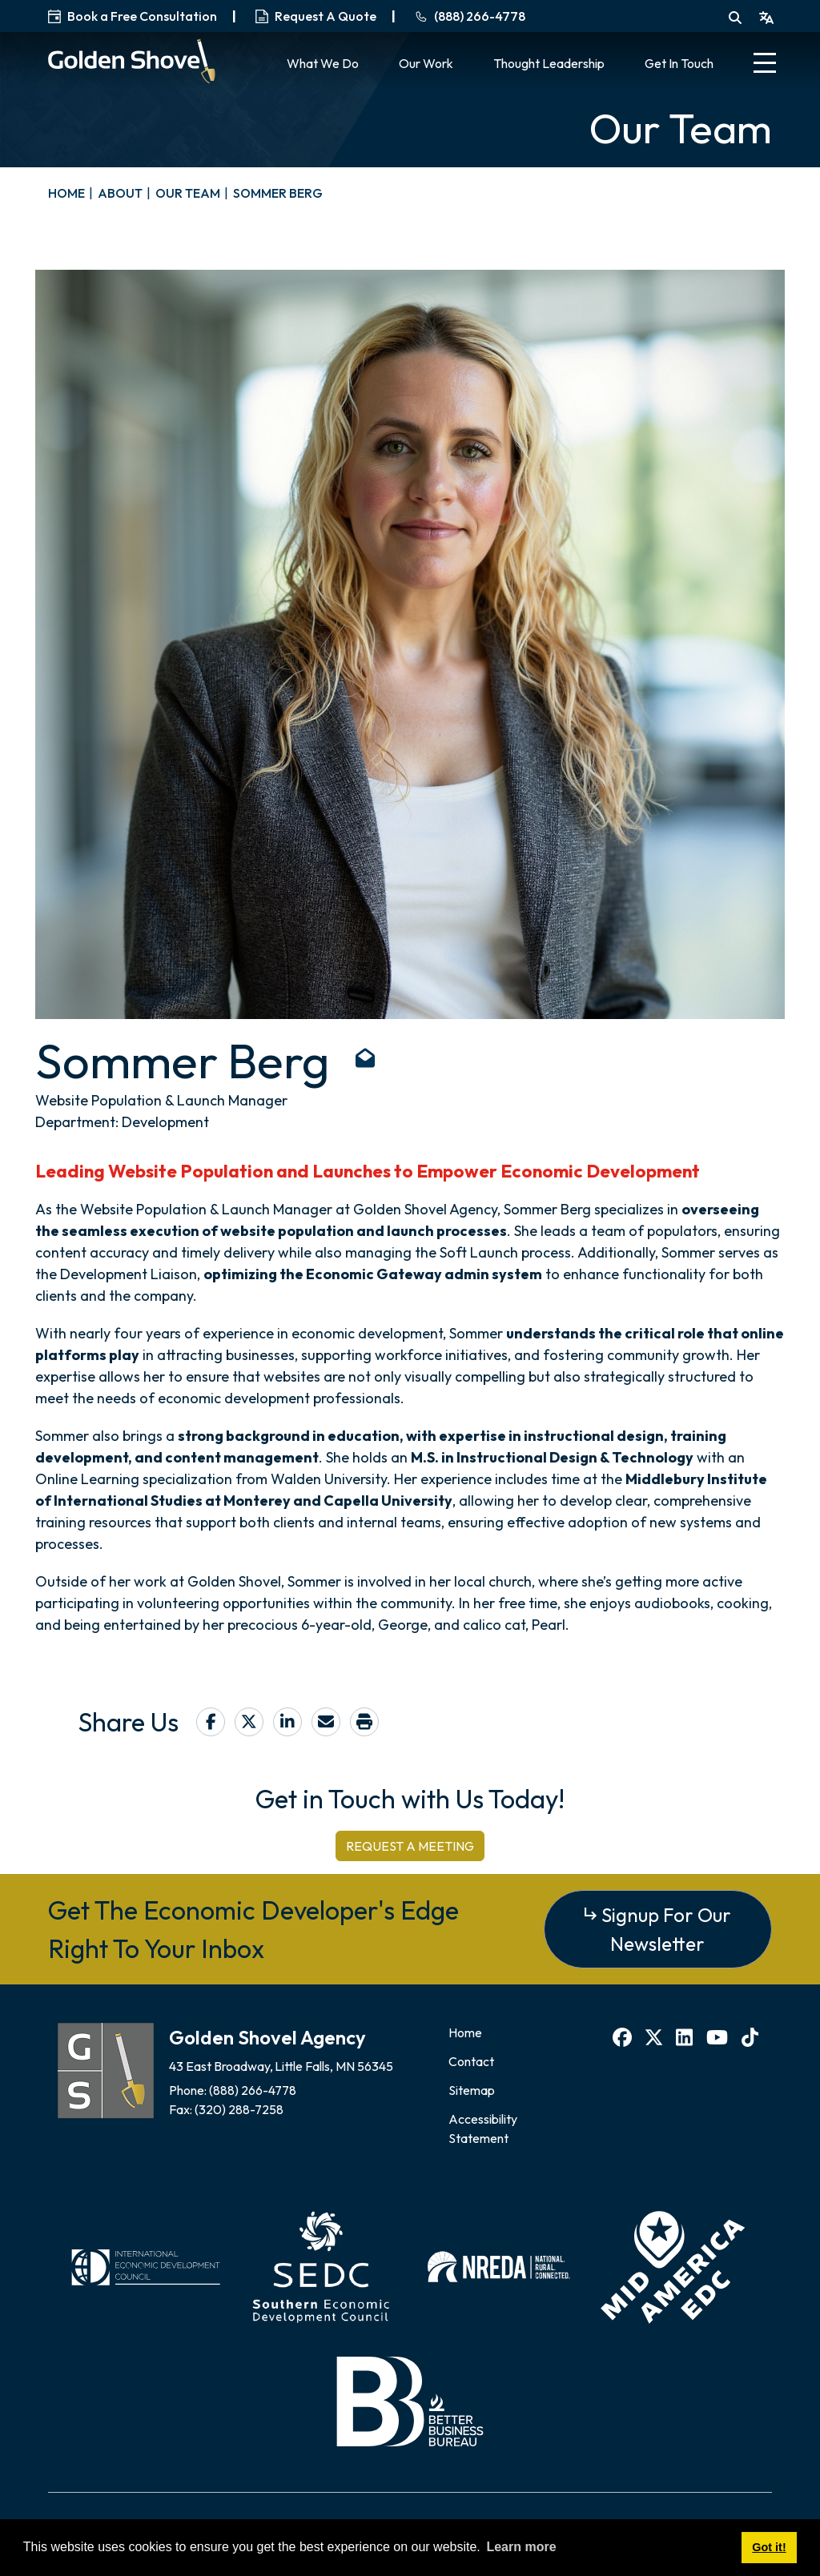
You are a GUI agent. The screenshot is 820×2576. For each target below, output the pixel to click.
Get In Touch (679, 63)
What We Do (323, 63)
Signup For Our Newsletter (666, 1929)
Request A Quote (315, 16)
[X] (655, 2037)
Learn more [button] (521, 2547)
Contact (471, 2061)
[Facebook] (624, 2037)
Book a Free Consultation (132, 16)
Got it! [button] (769, 2547)
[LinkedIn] (686, 2037)
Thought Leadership (549, 63)
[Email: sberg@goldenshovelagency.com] (365, 1060)
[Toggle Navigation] (765, 65)
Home (465, 2032)
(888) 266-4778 (254, 2090)
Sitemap (471, 2090)
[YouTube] (719, 2037)
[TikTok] (752, 2037)
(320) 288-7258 (240, 2109)
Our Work (426, 63)
